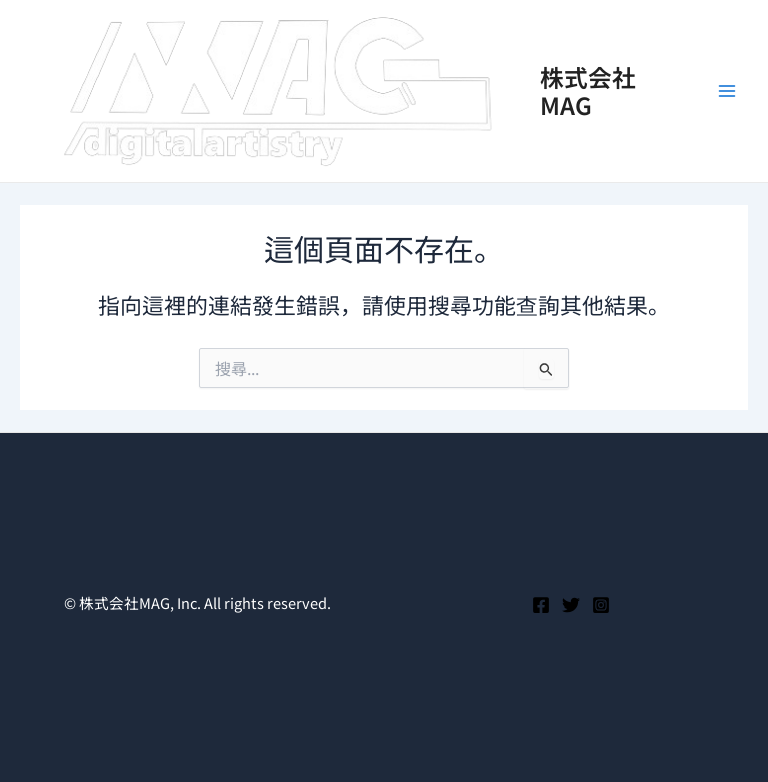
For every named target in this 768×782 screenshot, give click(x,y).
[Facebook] (541, 605)
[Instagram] (601, 605)
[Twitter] (571, 605)
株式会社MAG (588, 90)
